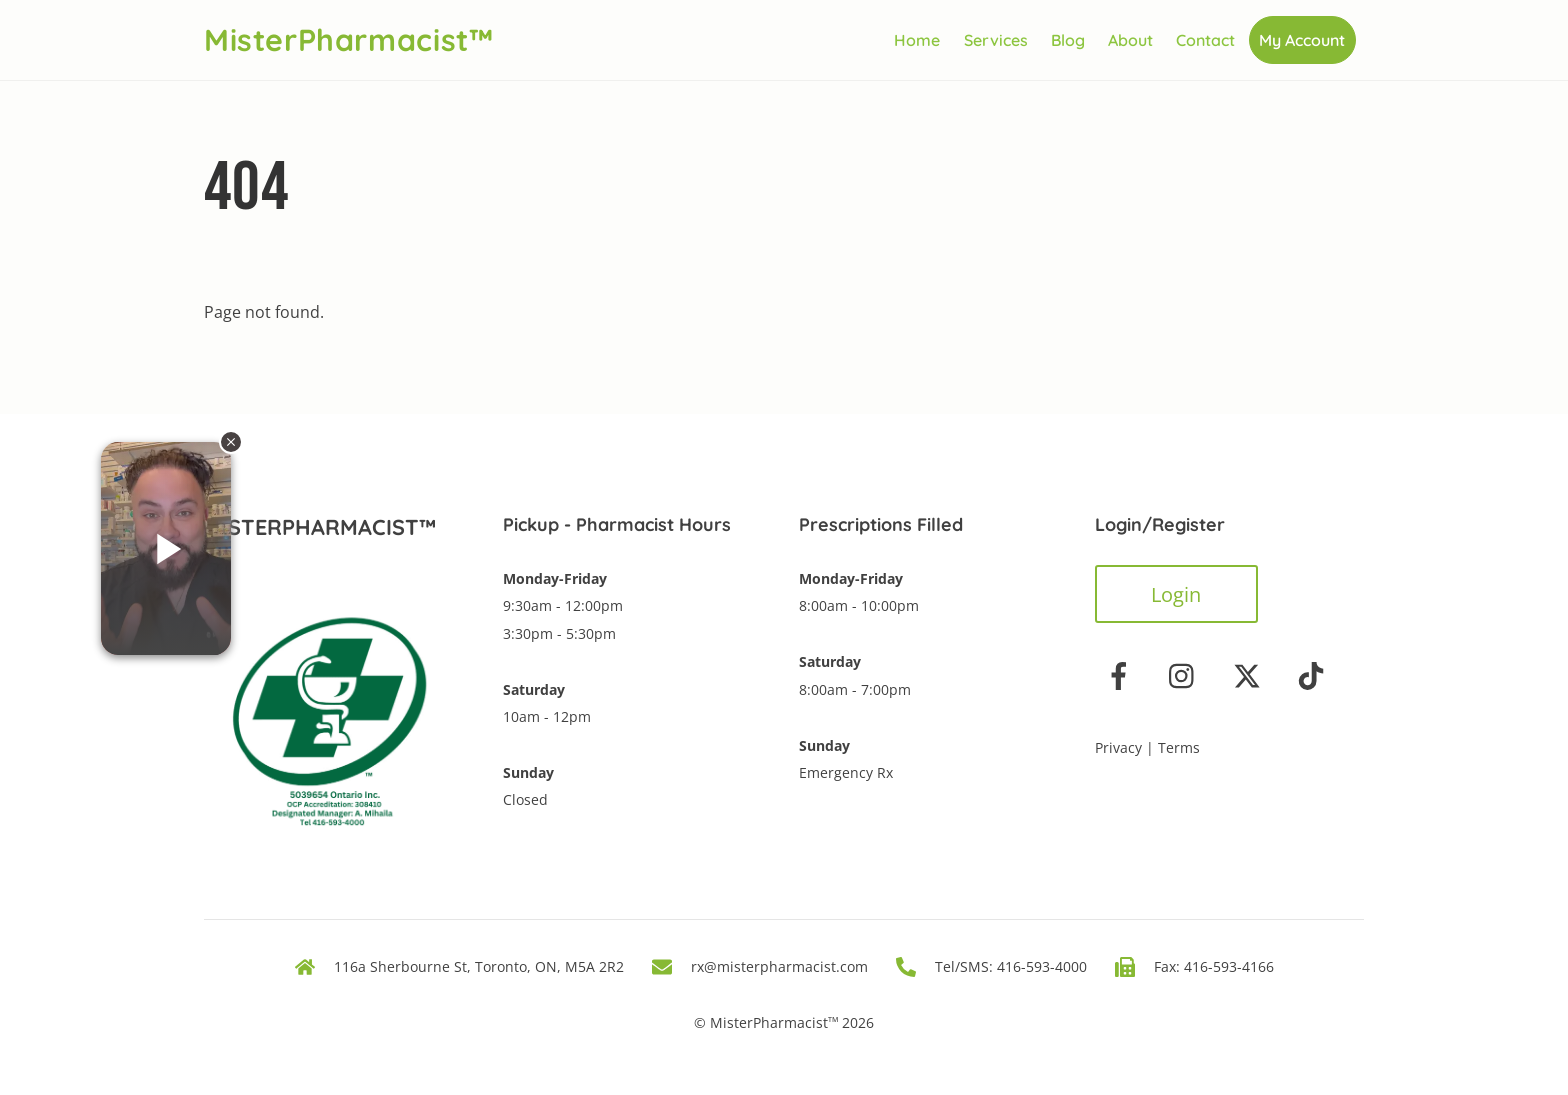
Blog (1068, 40)
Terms (1179, 747)
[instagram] (1186, 674)
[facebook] (1122, 674)
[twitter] (1250, 674)
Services (996, 40)
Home (917, 40)
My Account (1302, 40)
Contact (1205, 40)
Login (1176, 594)
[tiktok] (1314, 674)
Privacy (1118, 747)
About (1130, 40)
